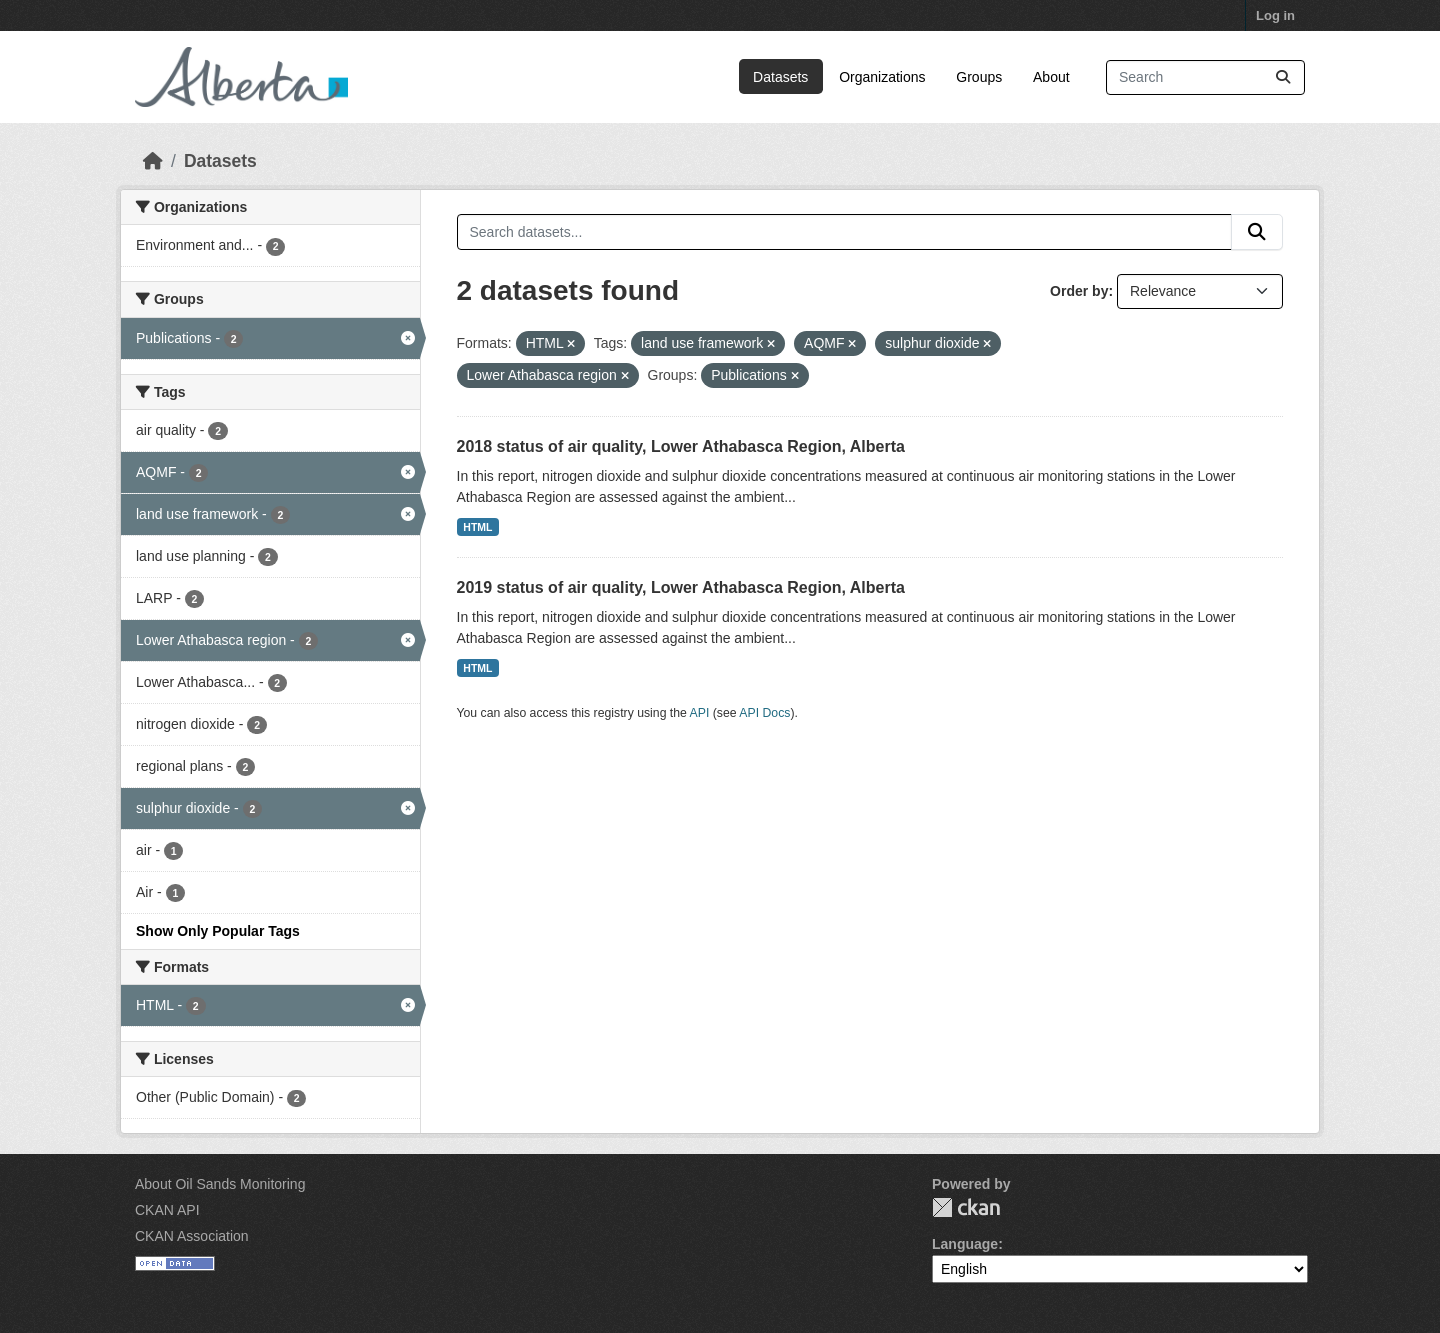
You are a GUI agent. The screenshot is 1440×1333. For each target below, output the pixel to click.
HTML (477, 527)
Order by (1079, 291)
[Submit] (1283, 77)
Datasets (780, 77)
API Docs (764, 713)
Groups (979, 77)
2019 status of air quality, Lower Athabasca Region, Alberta (681, 587)
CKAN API (167, 1210)
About (1051, 77)
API (700, 713)
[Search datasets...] (1205, 77)
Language (965, 1244)
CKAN (966, 1207)
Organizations (882, 77)
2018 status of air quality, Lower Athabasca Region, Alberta (681, 446)
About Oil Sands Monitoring (220, 1184)
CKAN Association (192, 1236)
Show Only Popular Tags (218, 931)
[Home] (153, 161)
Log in (1275, 15)
